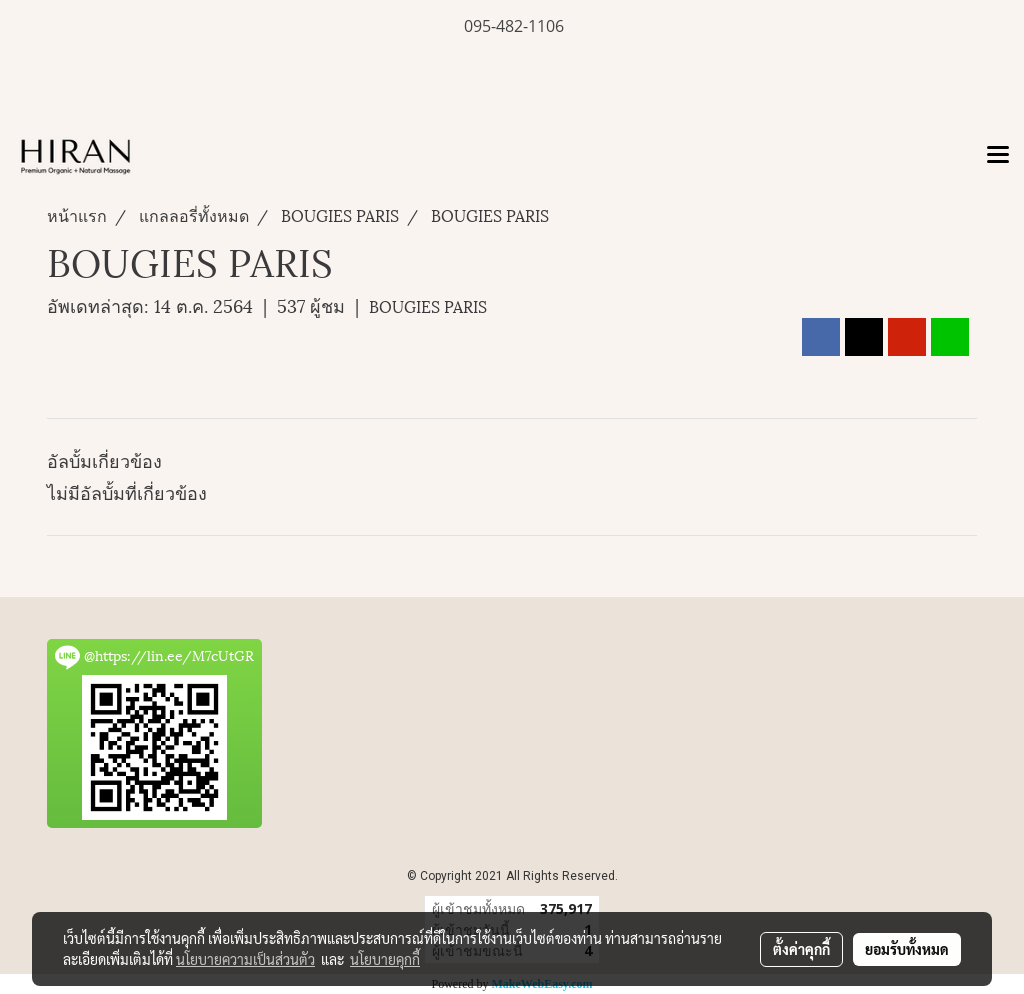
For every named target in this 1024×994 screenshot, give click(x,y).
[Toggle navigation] (998, 156)
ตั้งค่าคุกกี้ (801, 949)
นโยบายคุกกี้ (385, 959)
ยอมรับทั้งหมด (907, 949)
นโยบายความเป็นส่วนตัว (245, 959)
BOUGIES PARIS (428, 305)
